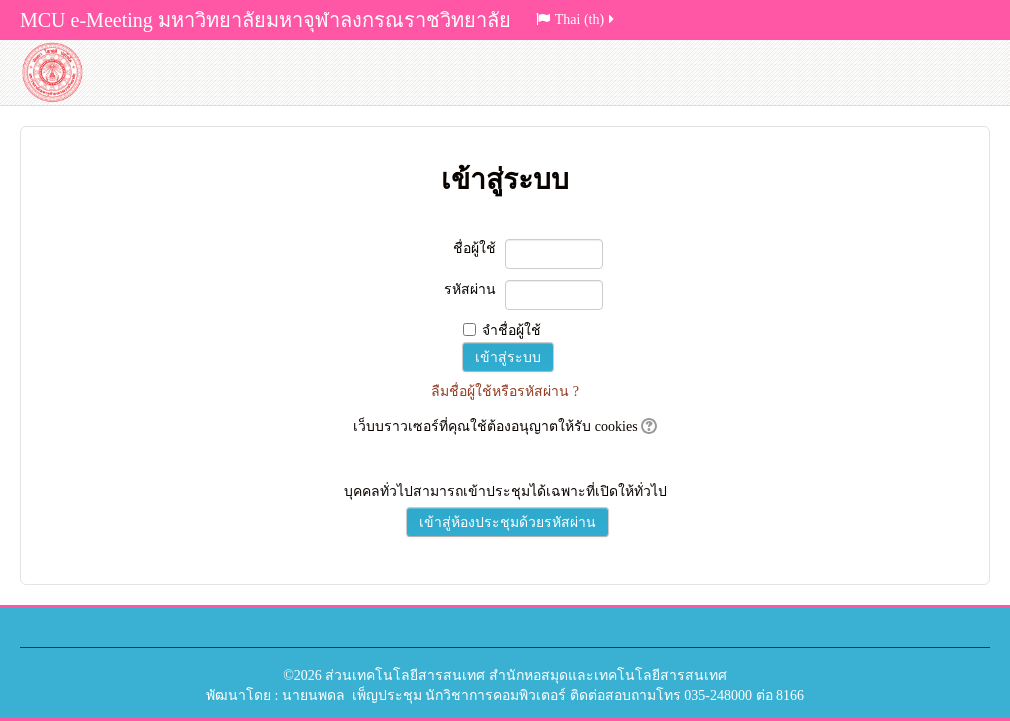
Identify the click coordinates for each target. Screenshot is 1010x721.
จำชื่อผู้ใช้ (511, 330)
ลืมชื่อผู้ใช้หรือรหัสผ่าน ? (505, 391)
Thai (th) (576, 19)
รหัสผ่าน (470, 289)
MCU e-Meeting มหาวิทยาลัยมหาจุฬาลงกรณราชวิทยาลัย (265, 20)
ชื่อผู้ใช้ (474, 248)
